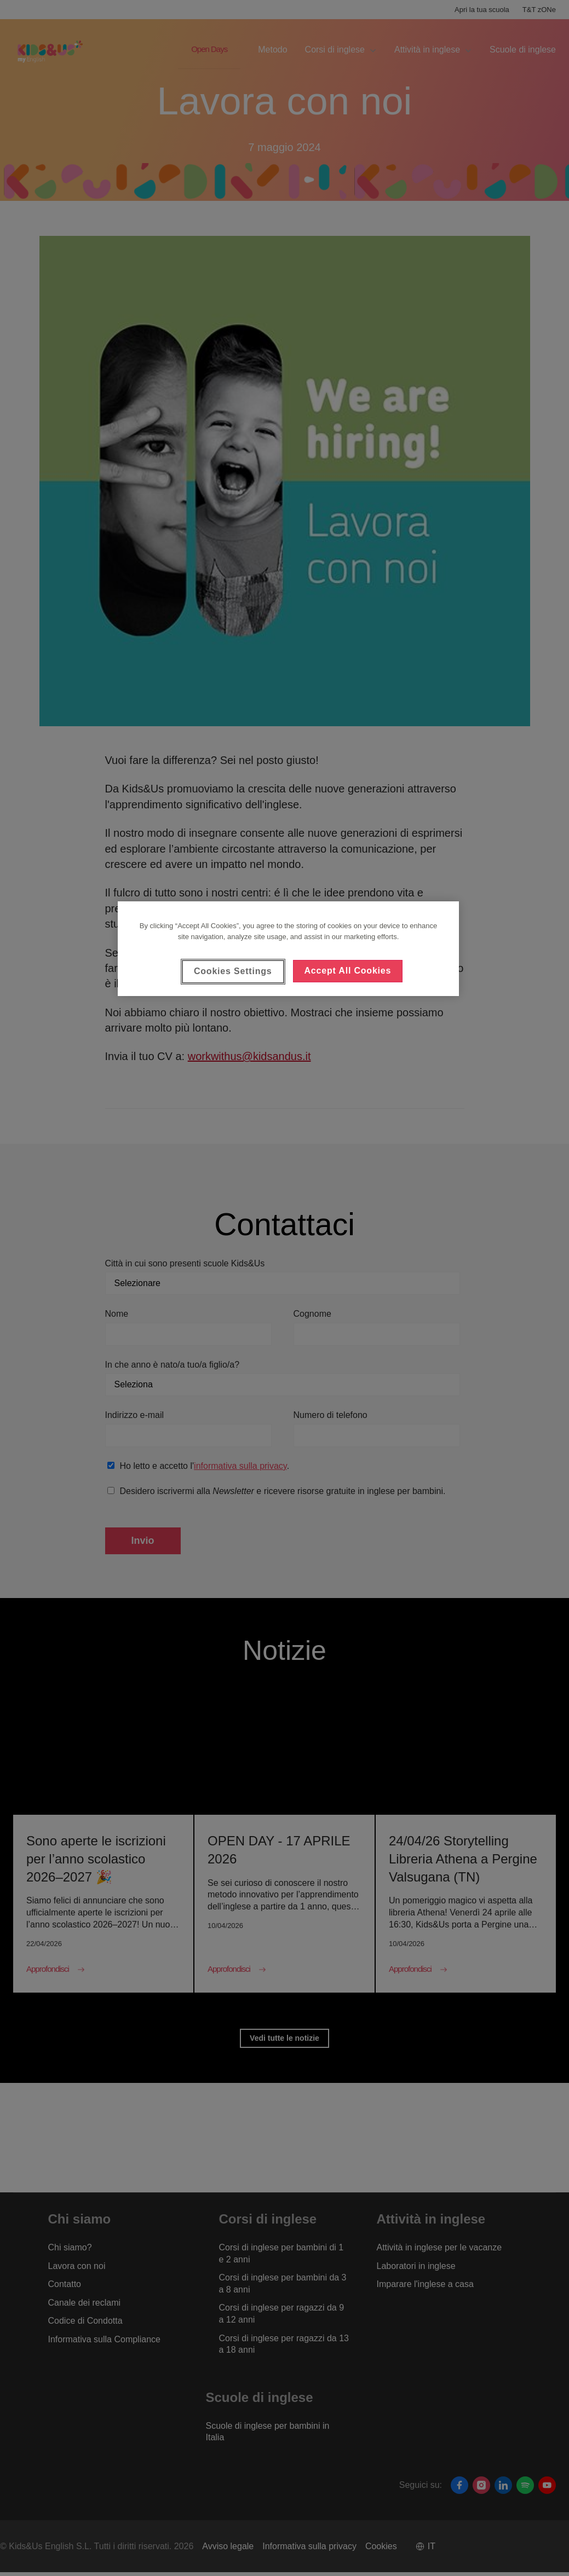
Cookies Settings (233, 971)
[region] (288, 948)
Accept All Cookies (348, 970)
